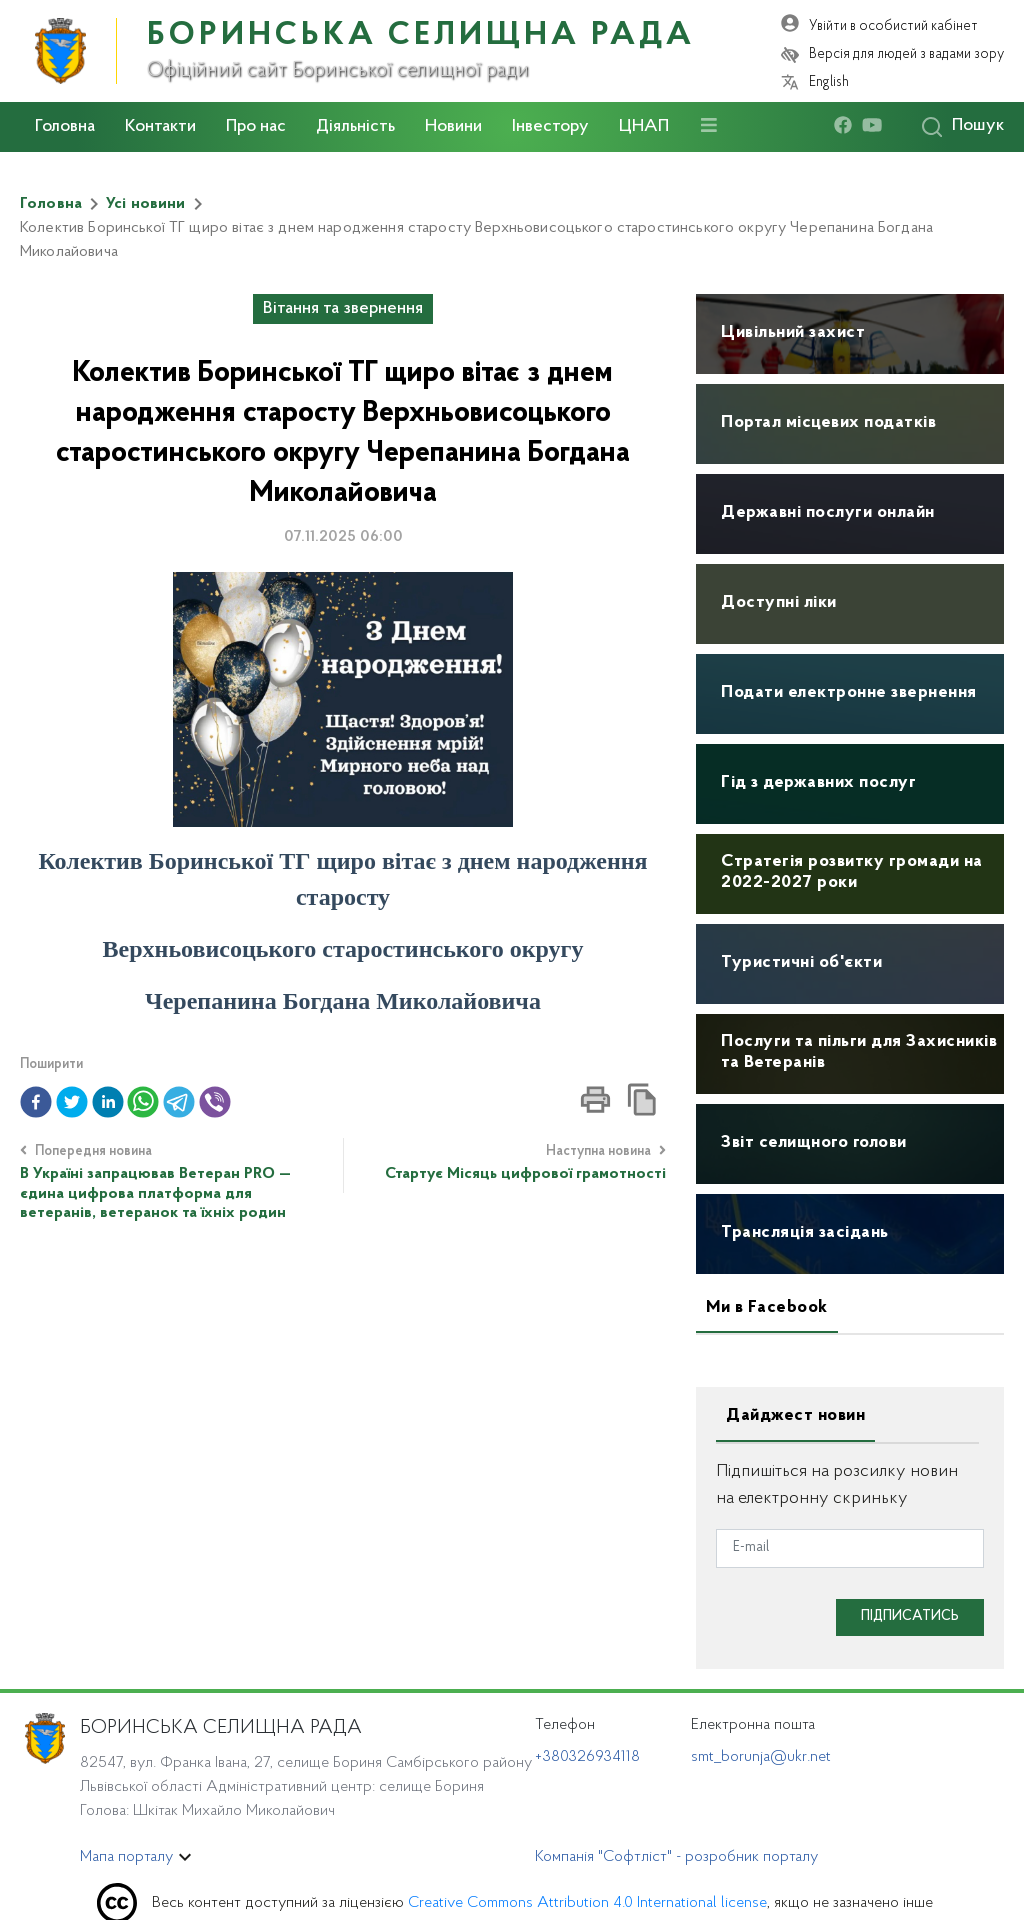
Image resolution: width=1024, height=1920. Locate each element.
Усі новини (146, 204)
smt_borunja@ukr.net (761, 1757)
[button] (36, 1102)
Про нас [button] (256, 127)
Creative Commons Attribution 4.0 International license (587, 1903)
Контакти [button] (160, 127)
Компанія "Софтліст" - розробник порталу (676, 1857)
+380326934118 (587, 1757)
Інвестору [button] (550, 127)
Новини (453, 127)
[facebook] (848, 126)
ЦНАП (644, 127)
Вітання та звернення (343, 309)
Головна (65, 127)
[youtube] (877, 126)
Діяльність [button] (355, 127)
